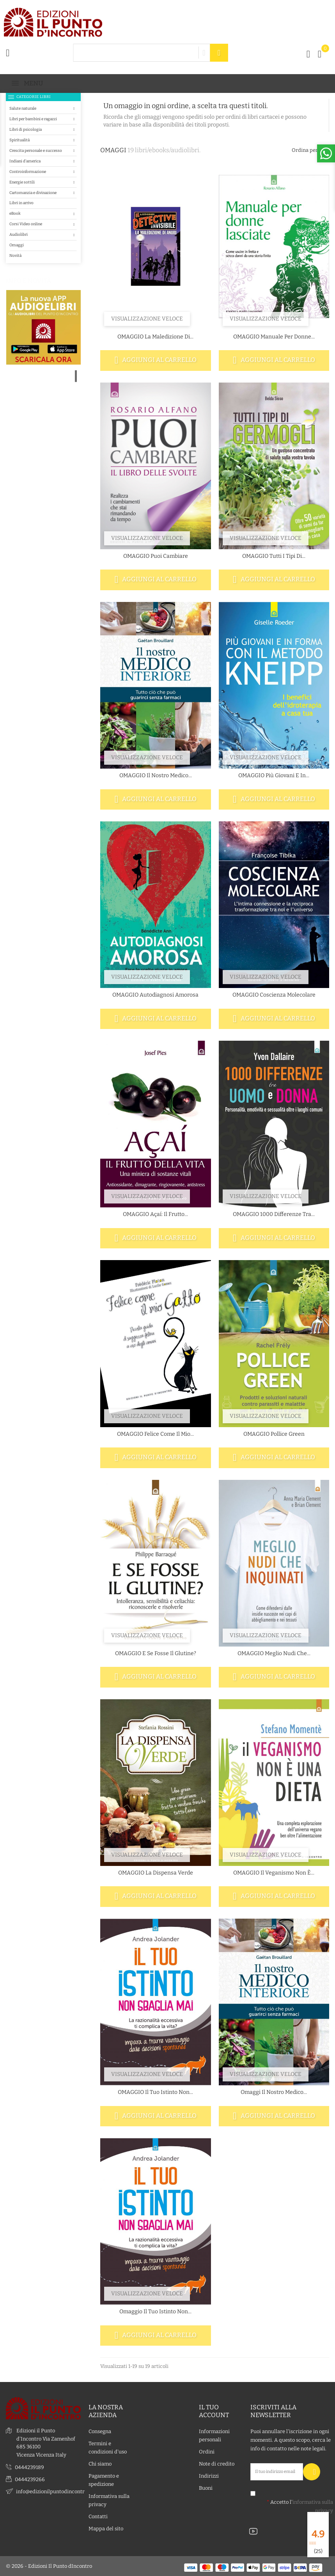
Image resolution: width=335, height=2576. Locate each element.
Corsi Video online (25, 223)
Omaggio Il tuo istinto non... (155, 2311)
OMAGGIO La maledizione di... (155, 336)
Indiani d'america (25, 161)
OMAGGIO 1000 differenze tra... (274, 1214)
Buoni (206, 2488)
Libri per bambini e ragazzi (33, 118)
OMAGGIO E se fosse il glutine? (155, 1653)
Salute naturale (22, 108)
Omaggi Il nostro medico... (274, 2092)
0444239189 (29, 2467)
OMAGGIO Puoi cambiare (155, 556)
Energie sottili (22, 182)
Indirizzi (209, 2476)
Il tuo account (214, 2410)
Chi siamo (100, 2464)
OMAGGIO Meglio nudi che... (274, 1653)
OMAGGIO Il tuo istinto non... (155, 2092)
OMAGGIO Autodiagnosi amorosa (155, 995)
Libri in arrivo (21, 202)
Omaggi (16, 244)
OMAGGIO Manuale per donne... (274, 336)
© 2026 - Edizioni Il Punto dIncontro (49, 2566)
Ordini (206, 2452)
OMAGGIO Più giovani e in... (273, 775)
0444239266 (30, 2479)
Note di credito (216, 2464)
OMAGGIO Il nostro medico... (155, 775)
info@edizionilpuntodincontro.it (54, 2491)
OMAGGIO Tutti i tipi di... (273, 556)
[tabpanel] (43, 377)
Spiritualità (19, 139)
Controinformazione (27, 171)
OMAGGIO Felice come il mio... (155, 1434)
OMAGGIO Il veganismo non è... (273, 1872)
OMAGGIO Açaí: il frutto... (155, 1214)
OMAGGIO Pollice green (274, 1434)
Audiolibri (18, 234)
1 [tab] (76, 376)
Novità (15, 255)
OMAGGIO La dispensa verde (155, 1872)
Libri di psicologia (25, 129)
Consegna (100, 2431)
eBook (15, 213)
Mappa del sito (106, 2528)
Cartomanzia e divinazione (33, 192)
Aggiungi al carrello (156, 360)
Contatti (98, 2516)
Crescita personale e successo (35, 150)
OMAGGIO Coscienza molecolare (274, 995)
